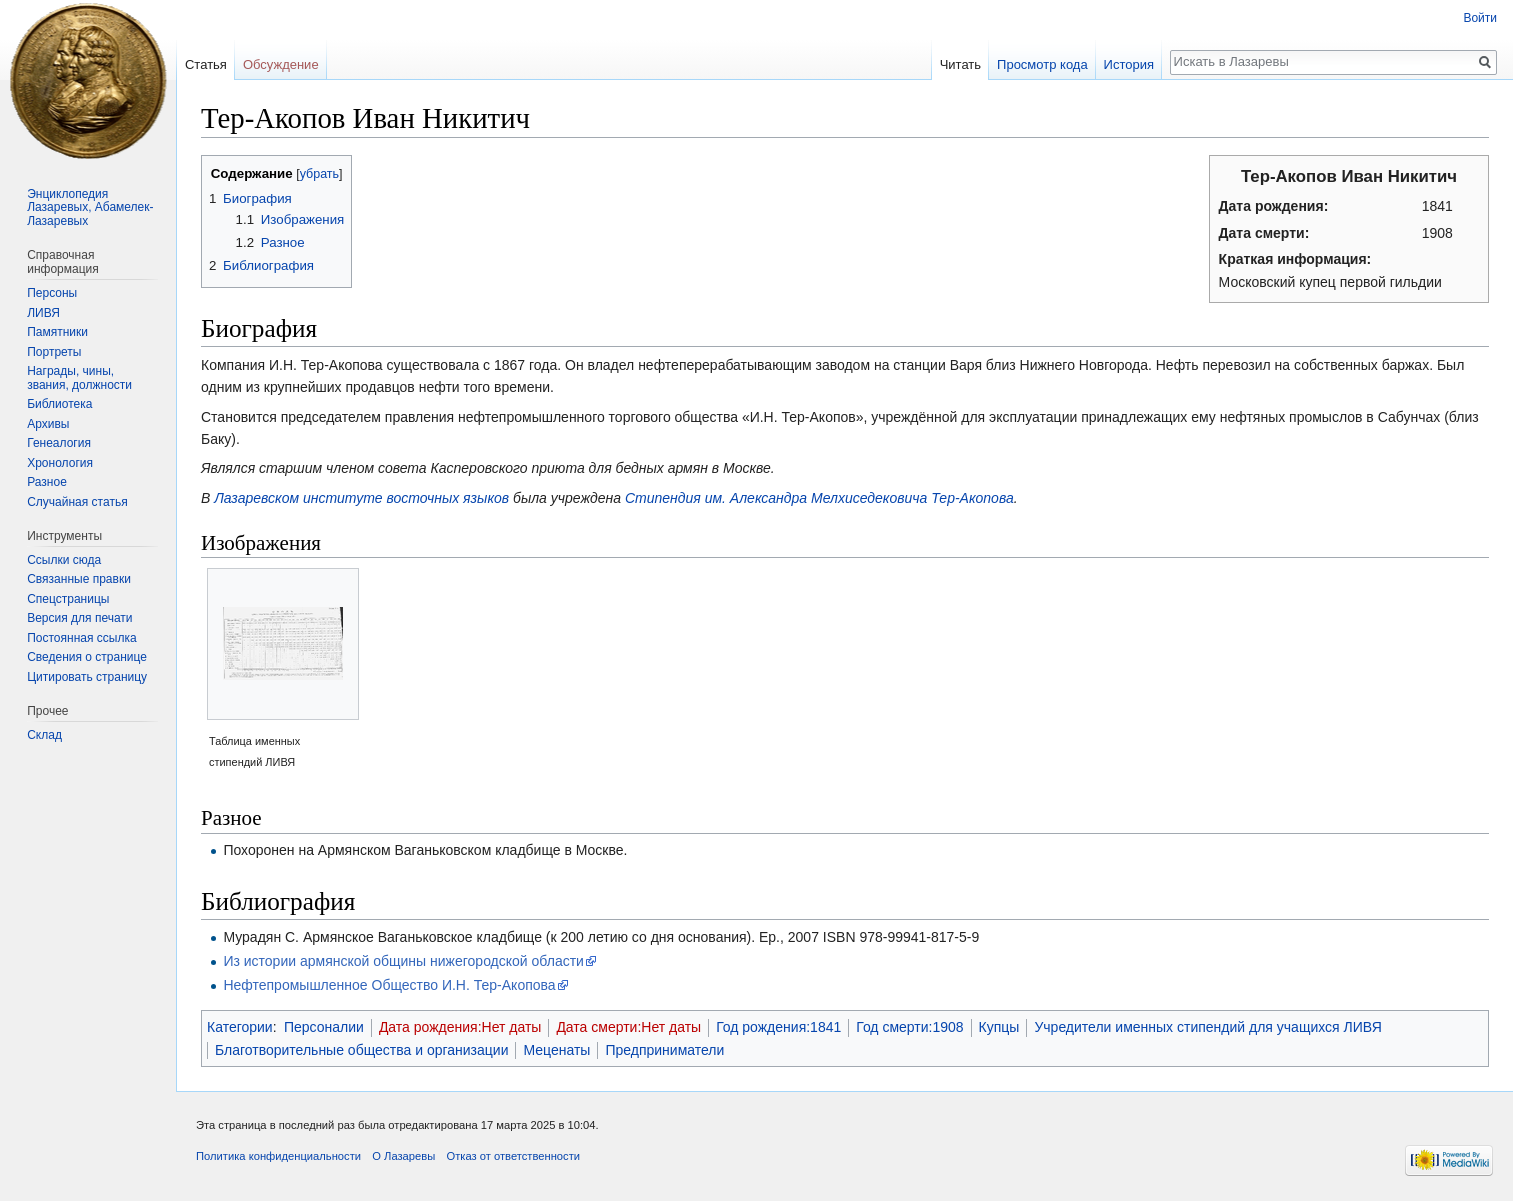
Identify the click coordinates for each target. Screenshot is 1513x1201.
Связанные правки (79, 579)
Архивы (48, 424)
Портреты (54, 352)
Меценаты (556, 1050)
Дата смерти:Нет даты (628, 1027)
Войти (1480, 18)
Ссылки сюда (64, 560)
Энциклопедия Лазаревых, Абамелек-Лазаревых (90, 207)
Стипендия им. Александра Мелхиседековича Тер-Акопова (819, 498)
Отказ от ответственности (513, 1156)
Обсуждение (281, 64)
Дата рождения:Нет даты (460, 1027)
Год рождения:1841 (778, 1027)
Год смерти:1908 (909, 1027)
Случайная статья (77, 502)
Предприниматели (664, 1050)
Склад (44, 735)
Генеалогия (59, 443)
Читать (960, 64)
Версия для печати (79, 618)
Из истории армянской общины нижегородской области (403, 961)
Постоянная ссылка (81, 638)
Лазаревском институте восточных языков (361, 498)
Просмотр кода (1042, 64)
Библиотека (59, 404)
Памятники (57, 332)
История (1129, 64)
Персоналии (324, 1027)
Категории (240, 1027)
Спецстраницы (68, 599)
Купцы (999, 1027)
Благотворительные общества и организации (361, 1050)
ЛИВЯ (43, 313)
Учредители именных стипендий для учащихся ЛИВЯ (1207, 1027)
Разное (47, 482)
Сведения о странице (87, 657)
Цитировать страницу (87, 677)
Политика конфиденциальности (278, 1156)
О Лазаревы (403, 1156)
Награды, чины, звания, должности (79, 378)
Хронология (60, 463)
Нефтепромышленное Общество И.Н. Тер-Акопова (389, 985)
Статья (206, 64)
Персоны (52, 293)
